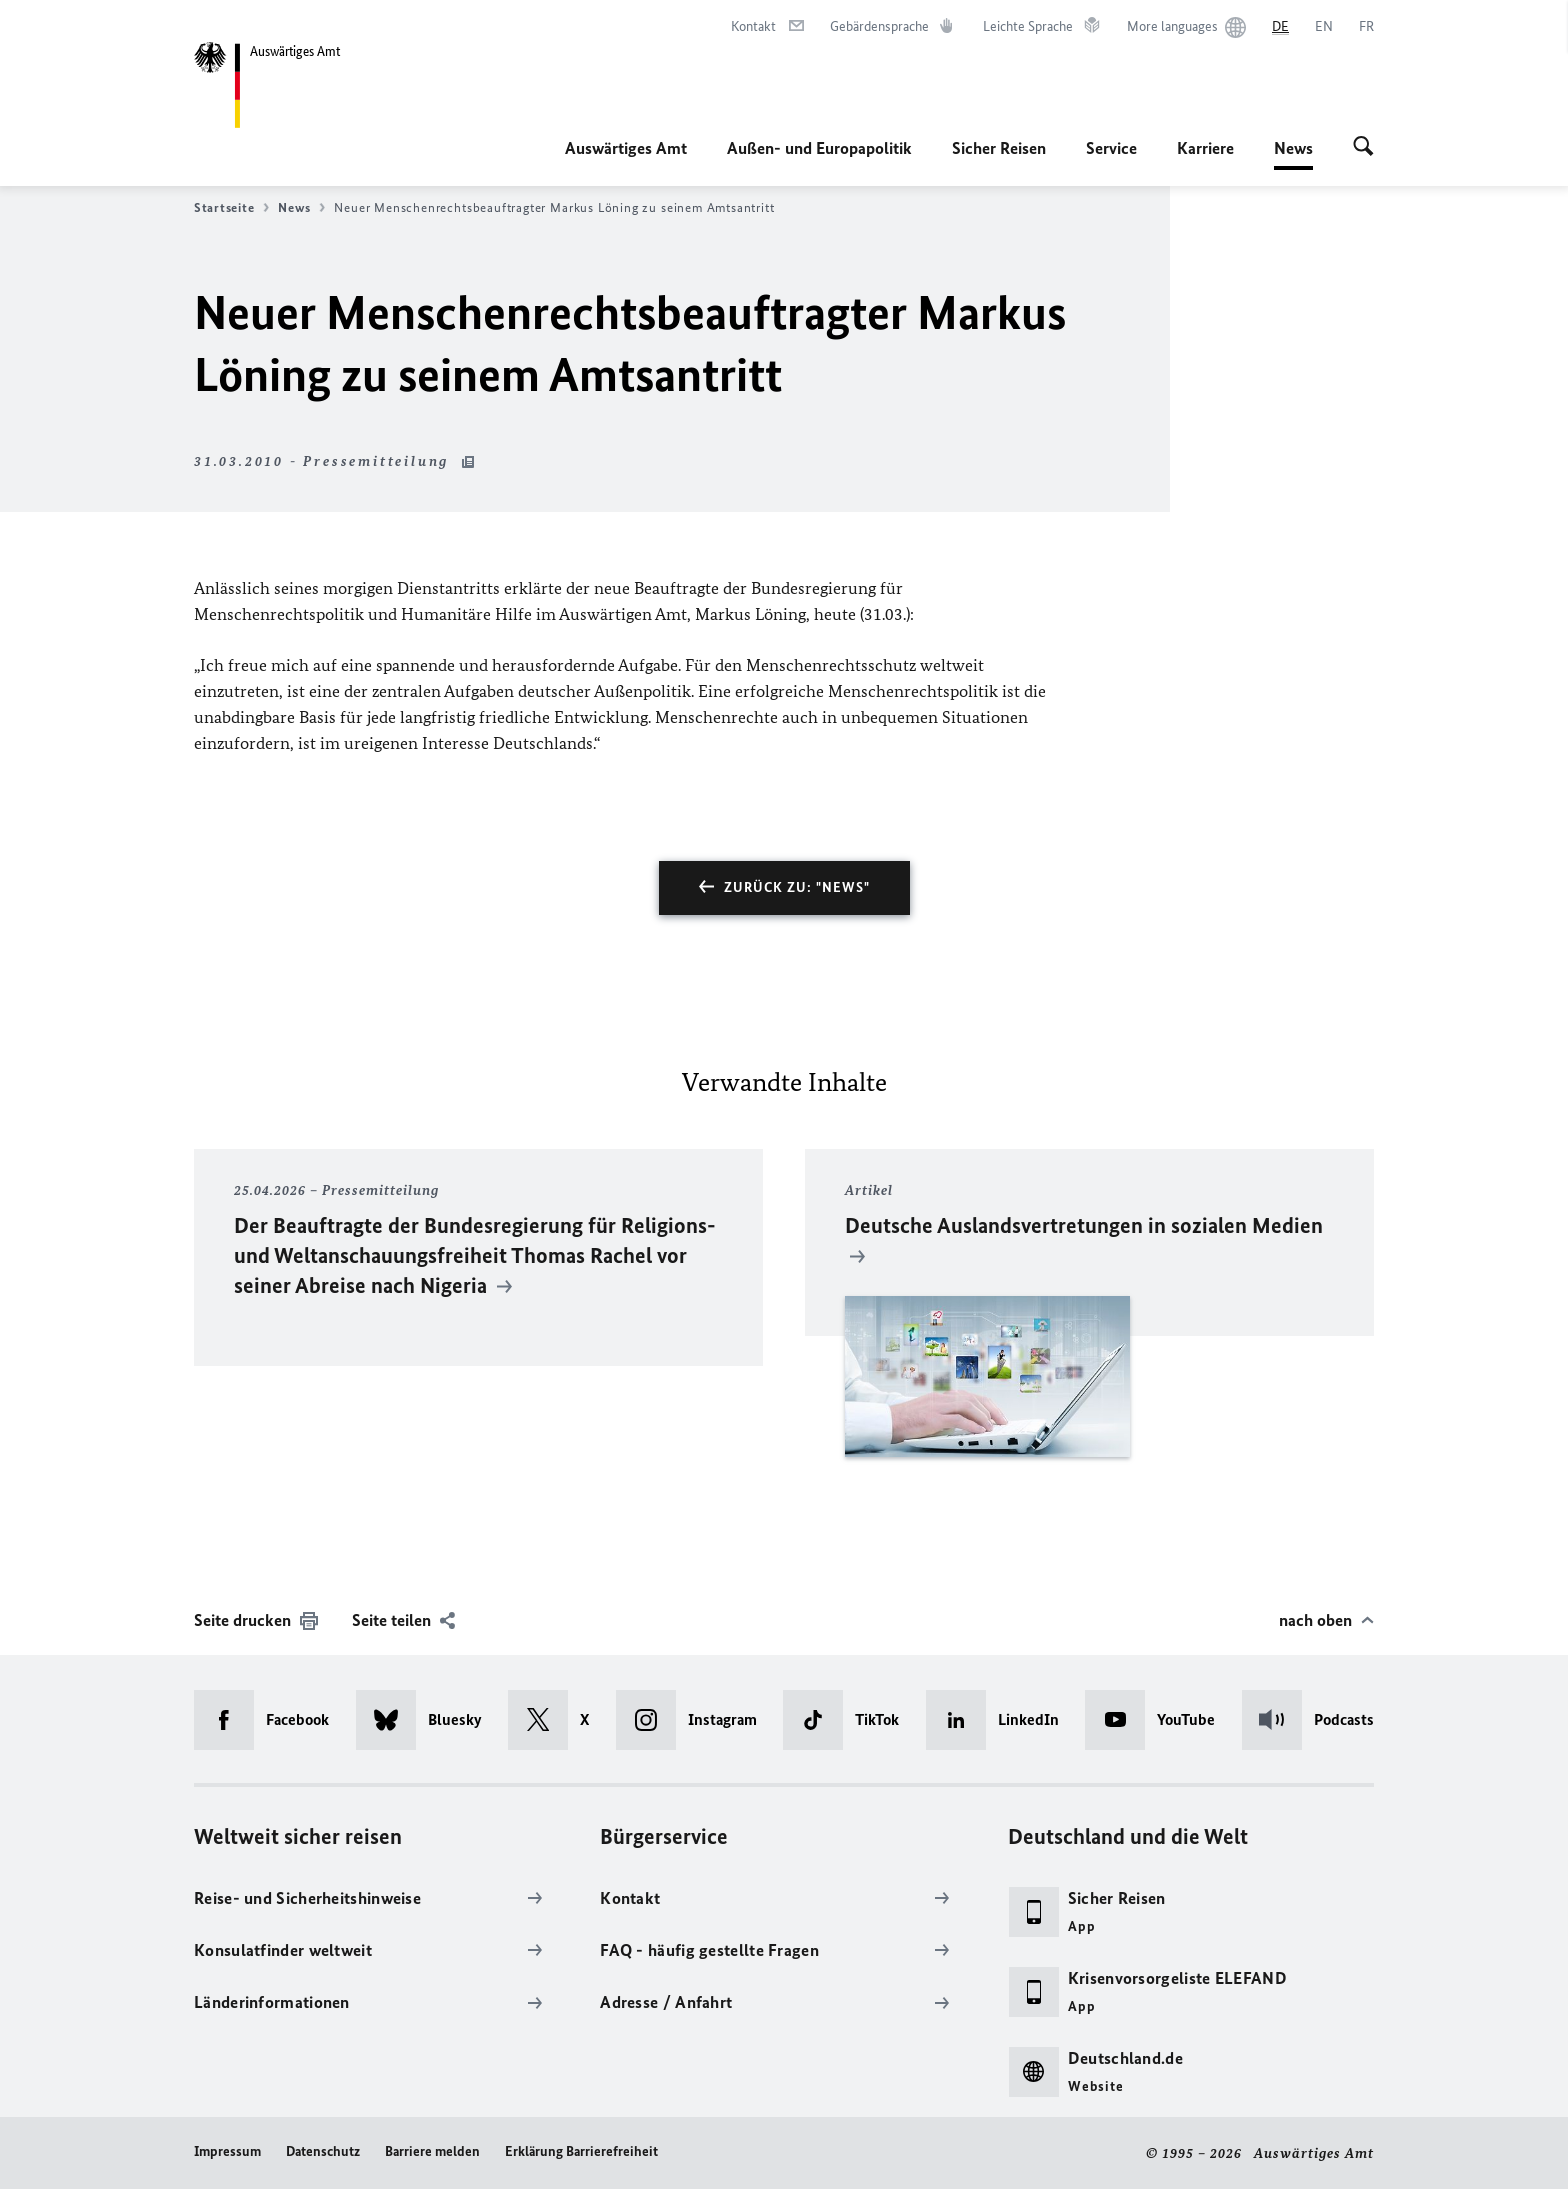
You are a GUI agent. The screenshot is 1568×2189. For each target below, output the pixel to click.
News (1293, 148)
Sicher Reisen (999, 148)
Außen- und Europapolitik (819, 148)
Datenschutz (323, 2151)
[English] (1324, 27)
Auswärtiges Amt (626, 148)
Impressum (227, 2151)
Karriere (1205, 148)
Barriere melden (432, 2151)
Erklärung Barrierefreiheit (581, 2151)
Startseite (231, 208)
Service (1111, 148)
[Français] (1366, 27)
